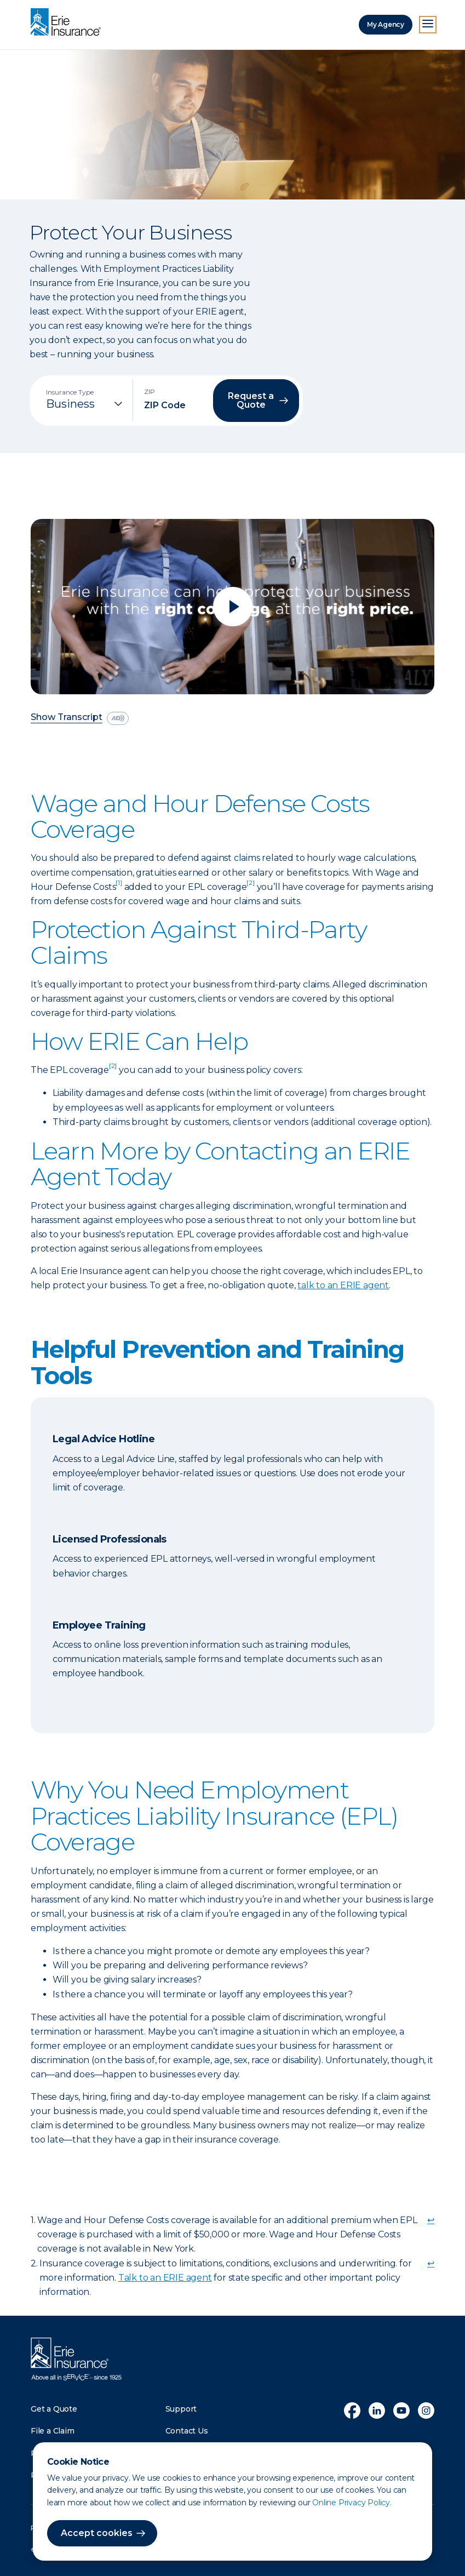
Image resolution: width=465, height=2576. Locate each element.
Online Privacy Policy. (352, 2503)
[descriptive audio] (118, 718)
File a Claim (52, 2431)
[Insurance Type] (85, 403)
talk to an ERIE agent (343, 1285)
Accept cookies (97, 2533)
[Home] (68, 23)
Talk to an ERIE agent (165, 2277)
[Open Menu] (427, 24)
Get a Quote (54, 2409)
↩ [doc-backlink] (430, 2220)
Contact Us (186, 2431)
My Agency (385, 24)
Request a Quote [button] (251, 400)
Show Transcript (66, 717)
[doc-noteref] (119, 887)
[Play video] (232, 606)
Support (181, 2409)
